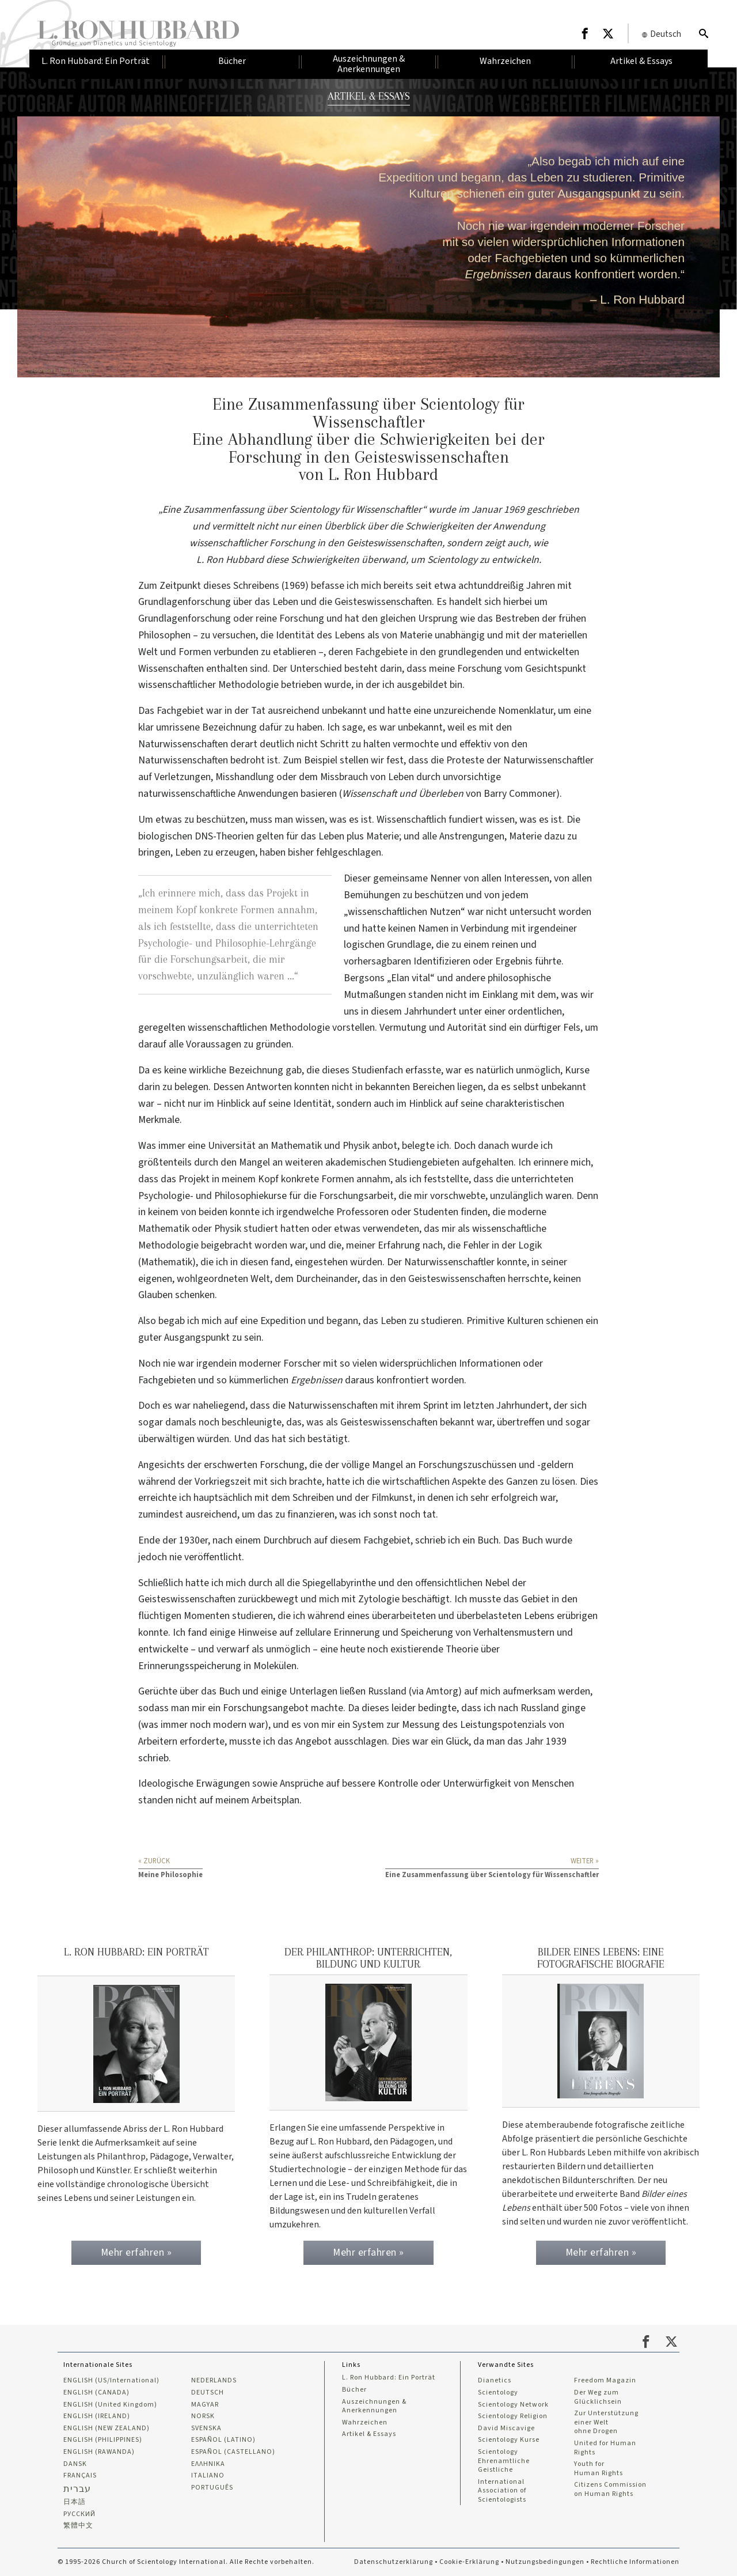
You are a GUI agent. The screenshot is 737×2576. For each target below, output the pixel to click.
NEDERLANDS (214, 2380)
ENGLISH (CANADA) (96, 2392)
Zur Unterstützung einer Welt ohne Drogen (606, 2422)
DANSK (75, 2464)
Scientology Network (513, 2404)
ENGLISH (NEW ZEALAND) (106, 2428)
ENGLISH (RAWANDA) (99, 2452)
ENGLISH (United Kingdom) (110, 2404)
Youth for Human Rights (598, 2468)
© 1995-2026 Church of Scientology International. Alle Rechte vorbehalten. (186, 2562)
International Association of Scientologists (502, 2491)
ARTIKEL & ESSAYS (369, 96)
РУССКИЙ (79, 2514)
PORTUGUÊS (212, 2487)
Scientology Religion (513, 2416)
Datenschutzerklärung (393, 2562)
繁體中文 (78, 2525)
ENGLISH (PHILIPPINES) (102, 2440)
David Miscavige (506, 2428)
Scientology (498, 2392)
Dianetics (494, 2380)
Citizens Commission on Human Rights (610, 2489)
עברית (77, 2489)
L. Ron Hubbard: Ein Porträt (388, 2377)
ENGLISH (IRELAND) (96, 2416)
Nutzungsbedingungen (545, 2562)
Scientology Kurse (509, 2440)
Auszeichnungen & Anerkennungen (374, 2406)
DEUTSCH (207, 2392)
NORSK (203, 2416)
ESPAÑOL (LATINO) (223, 2440)
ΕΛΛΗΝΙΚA (208, 2464)
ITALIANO (208, 2475)
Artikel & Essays (369, 2434)
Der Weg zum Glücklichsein (598, 2397)
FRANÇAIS (80, 2475)
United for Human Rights (605, 2448)
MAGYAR (205, 2404)
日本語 (74, 2502)
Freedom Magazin (605, 2380)
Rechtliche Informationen (635, 2562)
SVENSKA (206, 2428)
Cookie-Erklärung (469, 2562)
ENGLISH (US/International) (111, 2380)
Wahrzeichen (365, 2422)
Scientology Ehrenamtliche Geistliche (504, 2461)
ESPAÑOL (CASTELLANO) (233, 2452)
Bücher (354, 2390)
